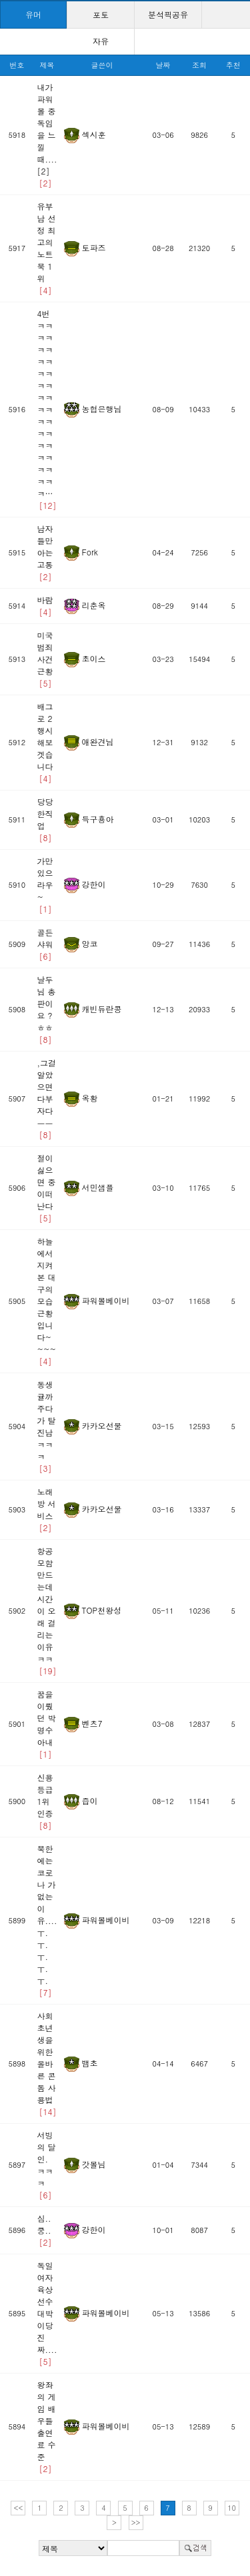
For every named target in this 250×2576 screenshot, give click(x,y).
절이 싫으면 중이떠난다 (46, 1187)
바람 (45, 605)
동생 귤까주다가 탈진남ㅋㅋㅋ (46, 1426)
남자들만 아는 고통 (45, 552)
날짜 (163, 65)
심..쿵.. (44, 2230)
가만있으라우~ (45, 884)
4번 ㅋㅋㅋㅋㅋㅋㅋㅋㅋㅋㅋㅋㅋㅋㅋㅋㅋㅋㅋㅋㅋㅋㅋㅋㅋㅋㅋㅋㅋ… (47, 409)
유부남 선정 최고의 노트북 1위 (46, 248)
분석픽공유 (168, 14)
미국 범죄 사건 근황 (45, 659)
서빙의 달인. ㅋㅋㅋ (46, 2164)
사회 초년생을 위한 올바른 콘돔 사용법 (47, 2063)
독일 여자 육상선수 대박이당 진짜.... (47, 2313)
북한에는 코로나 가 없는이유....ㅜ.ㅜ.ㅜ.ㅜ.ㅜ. (47, 1920)
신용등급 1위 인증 (45, 1801)
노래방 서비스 (46, 1509)
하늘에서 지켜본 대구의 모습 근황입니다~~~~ (46, 1301)
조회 (199, 65)
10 (231, 2508)
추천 (233, 65)
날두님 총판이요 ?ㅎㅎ (46, 1009)
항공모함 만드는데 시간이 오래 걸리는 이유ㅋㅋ (47, 1610)
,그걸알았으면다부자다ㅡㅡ (47, 1098)
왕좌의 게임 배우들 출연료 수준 (46, 2426)
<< (18, 2508)
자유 (101, 41)
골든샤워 (45, 944)
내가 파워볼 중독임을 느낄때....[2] (47, 134)
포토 (101, 14)
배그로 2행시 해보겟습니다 (45, 742)
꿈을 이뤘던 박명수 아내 (46, 1724)
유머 (33, 14)
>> (136, 2522)
